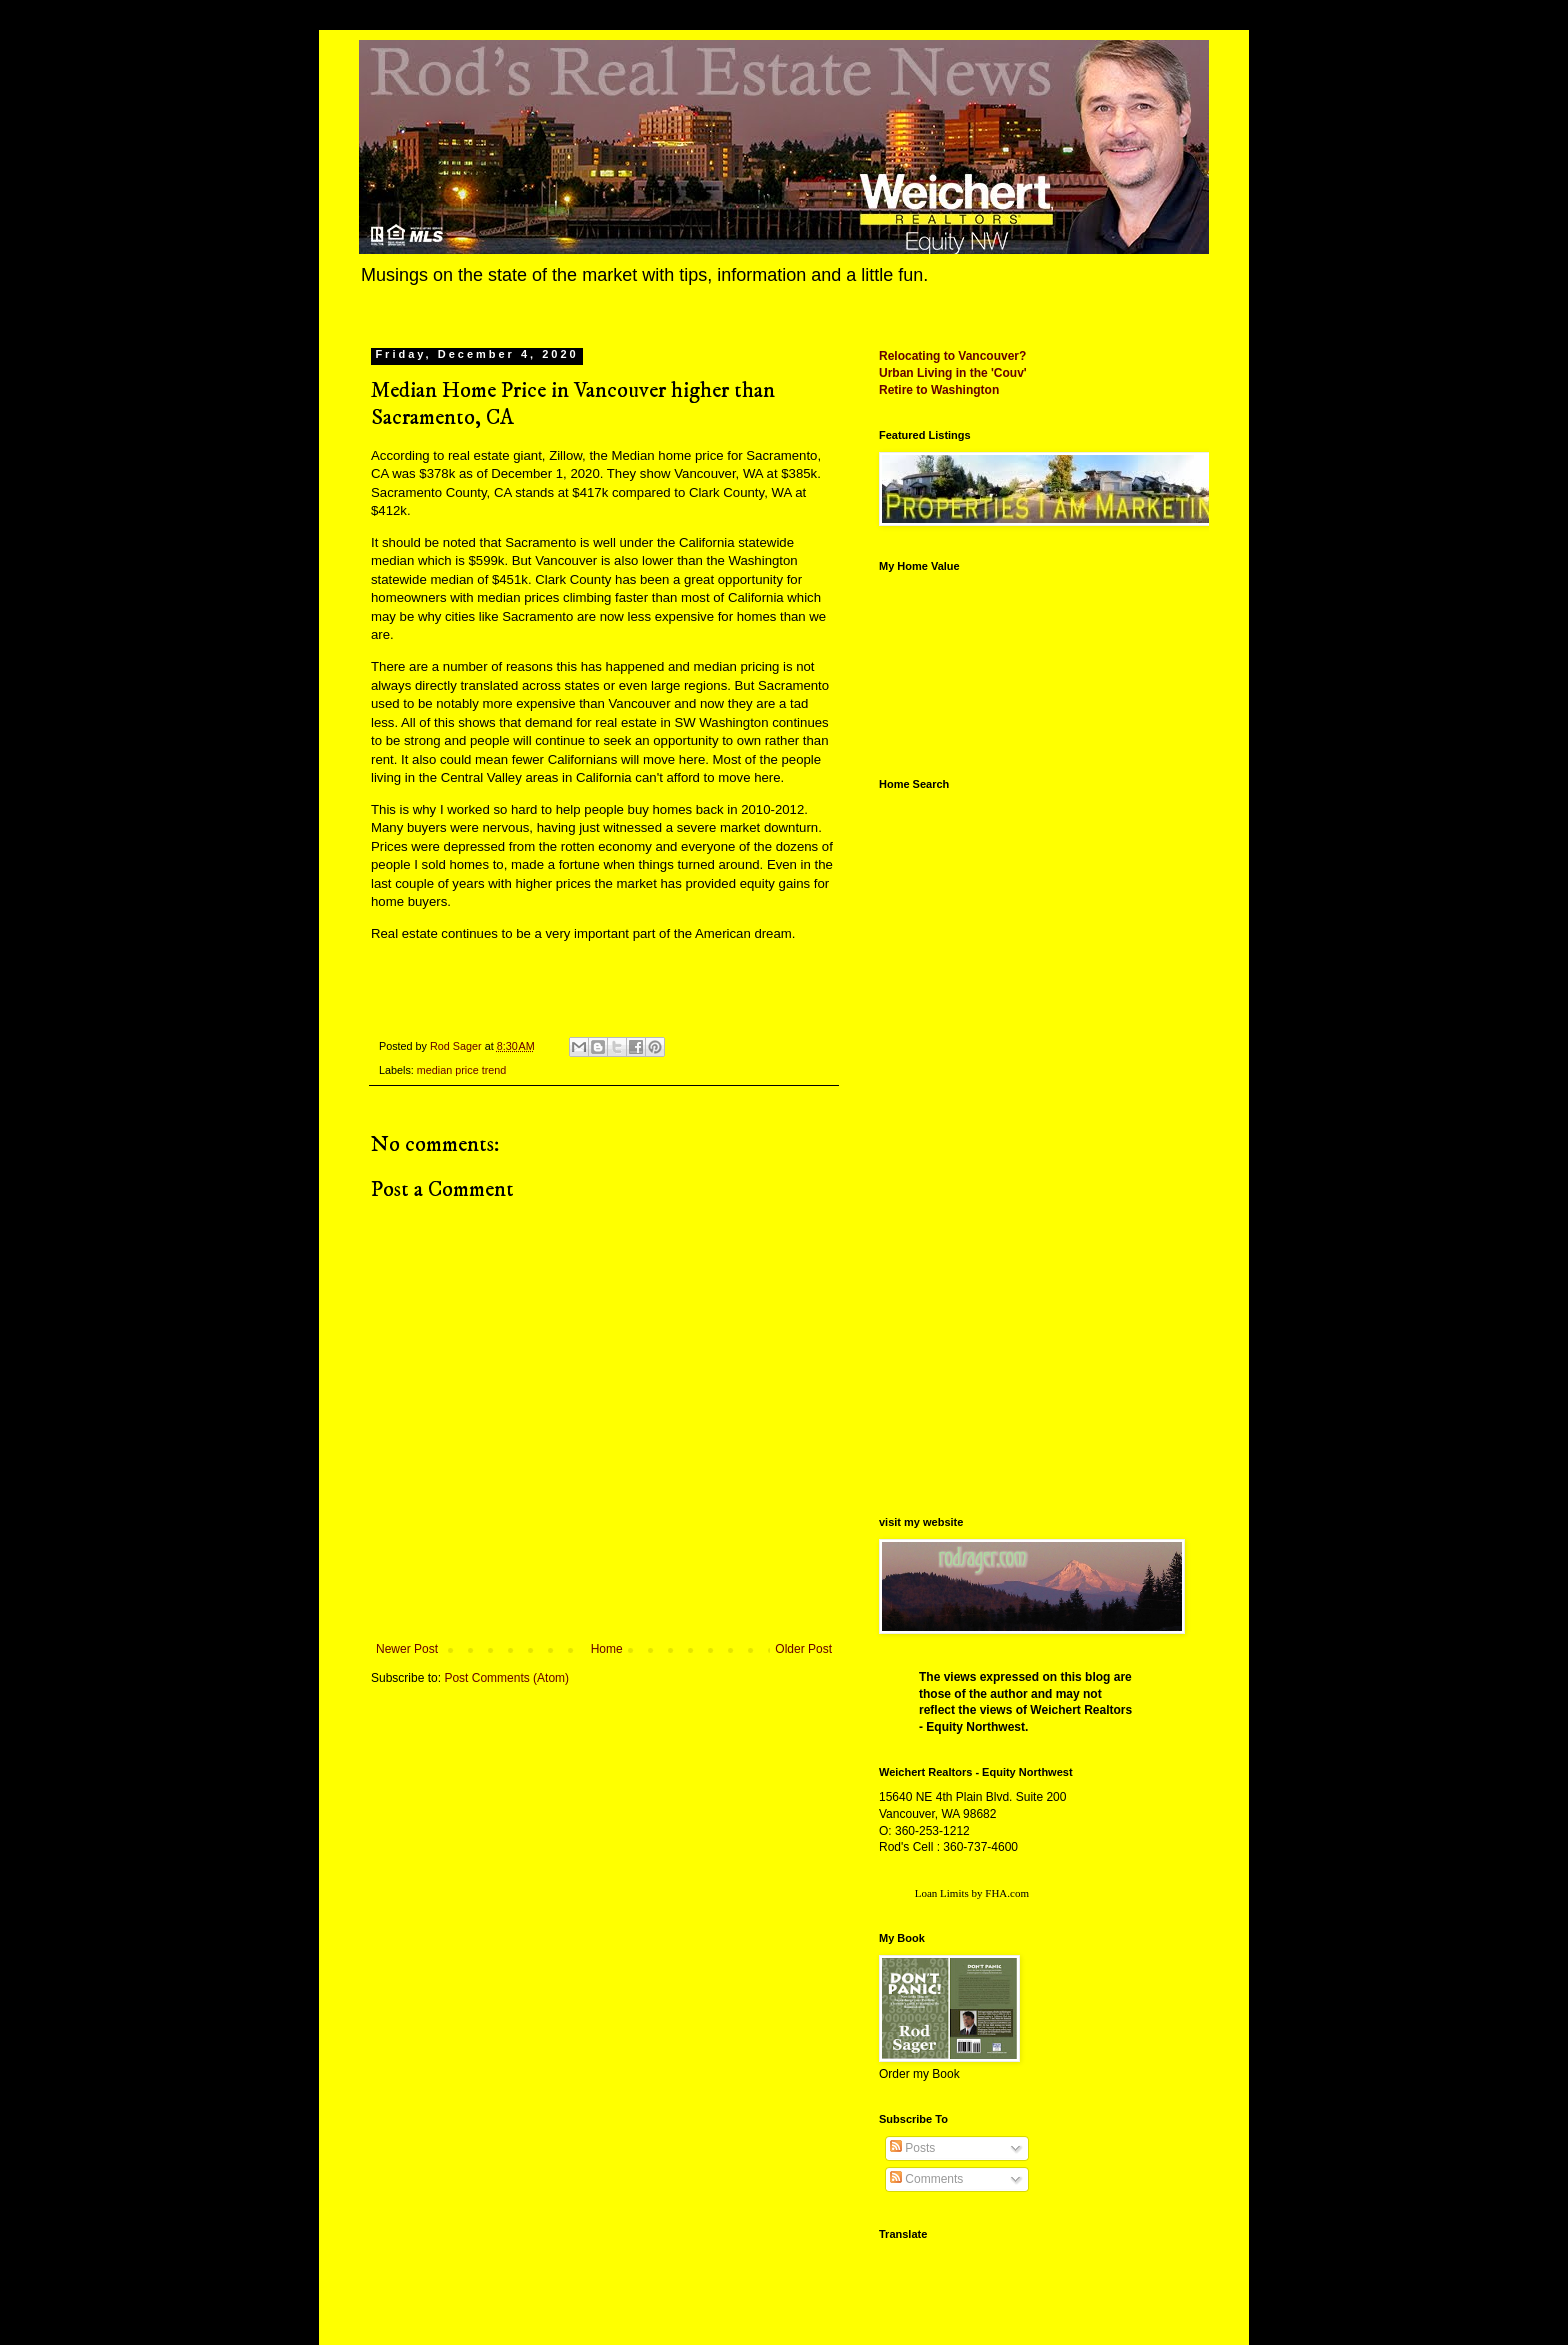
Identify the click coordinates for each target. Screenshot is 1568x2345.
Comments (926, 2179)
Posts (912, 2148)
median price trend (461, 1070)
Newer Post (407, 1649)
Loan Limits (942, 1893)
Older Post (803, 1649)
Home (607, 1649)
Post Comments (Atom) (506, 1678)
